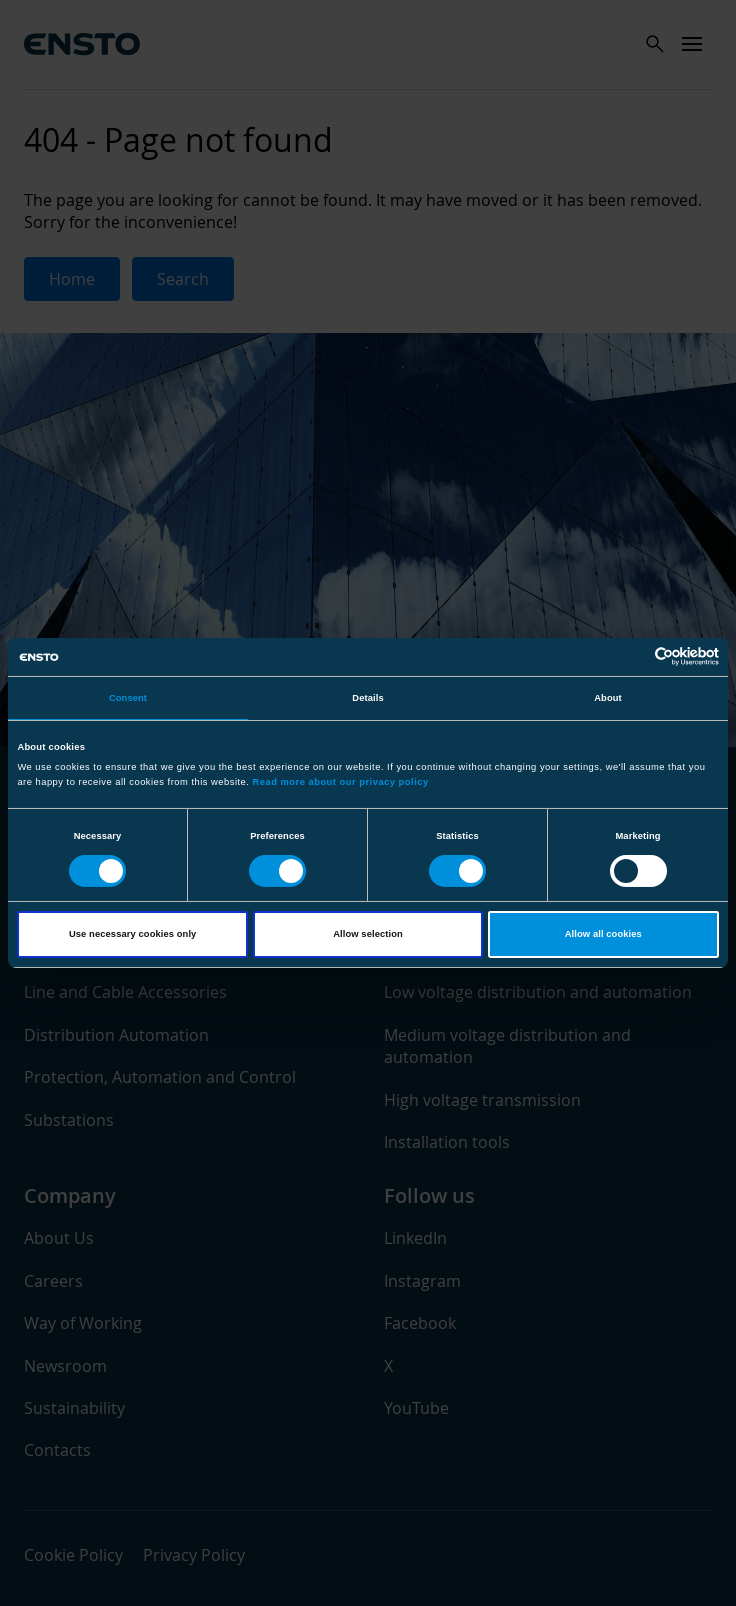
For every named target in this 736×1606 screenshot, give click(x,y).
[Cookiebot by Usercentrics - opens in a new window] (631, 656)
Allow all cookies (603, 934)
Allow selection (368, 934)
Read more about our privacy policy (341, 782)
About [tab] (608, 698)
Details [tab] (367, 698)
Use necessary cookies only (132, 934)
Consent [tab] (128, 698)
